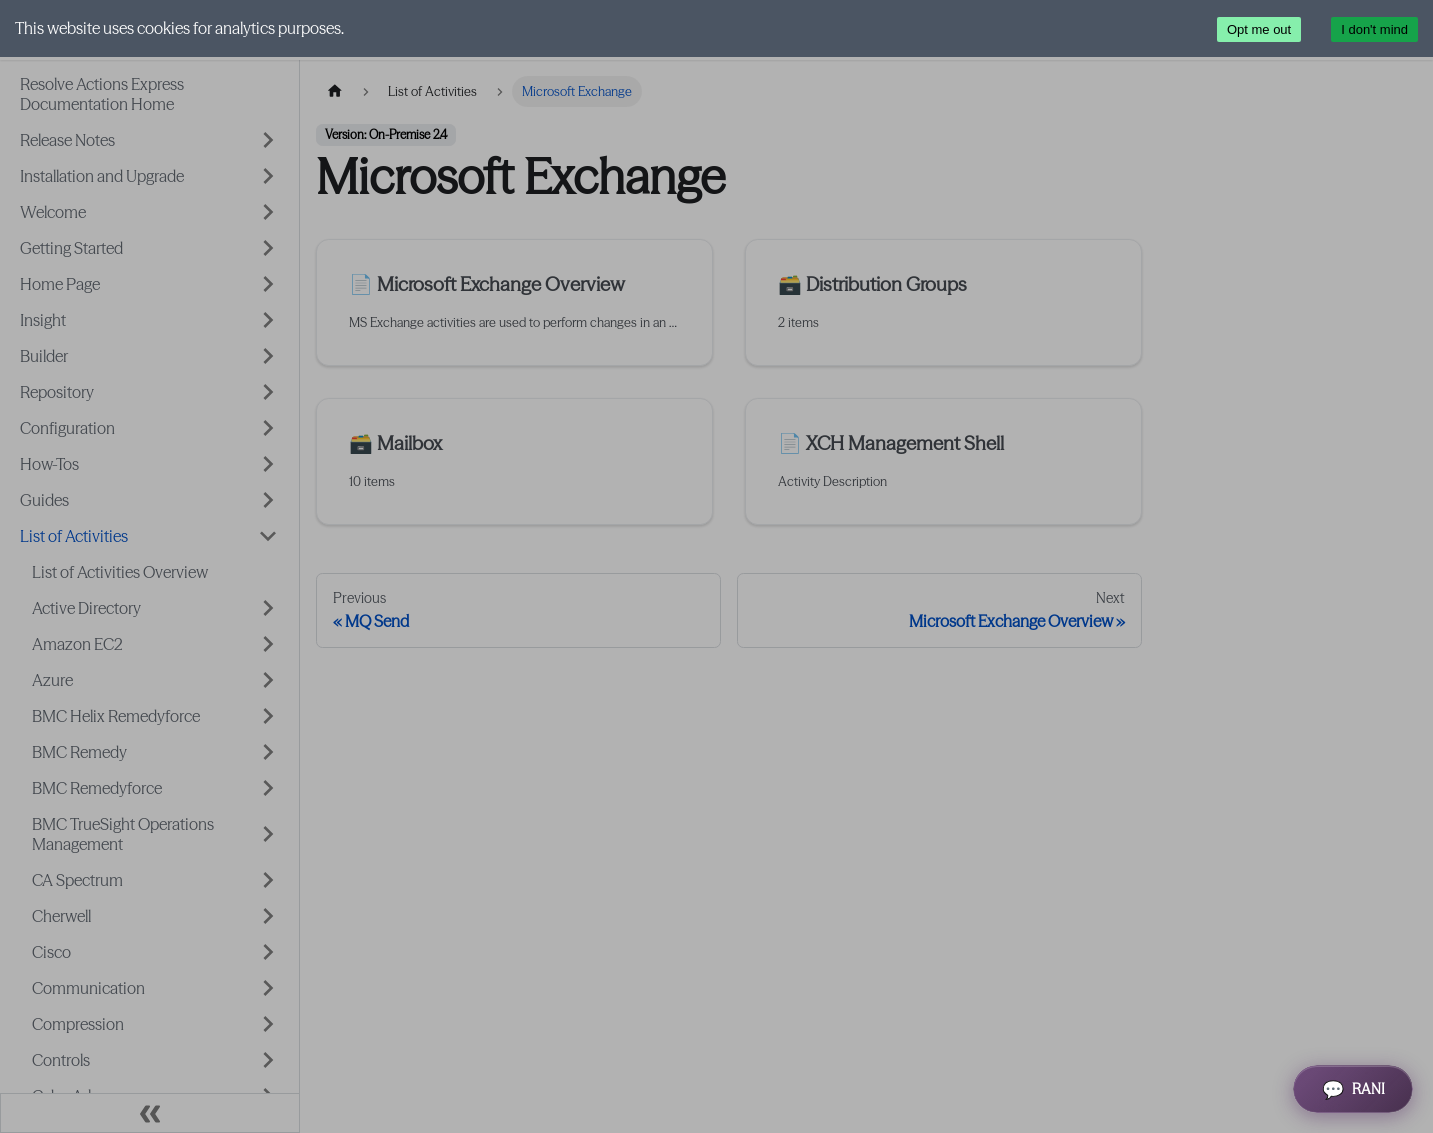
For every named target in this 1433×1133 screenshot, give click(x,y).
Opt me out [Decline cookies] (1259, 29)
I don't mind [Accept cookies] (1374, 29)
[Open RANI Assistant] (1353, 1089)
